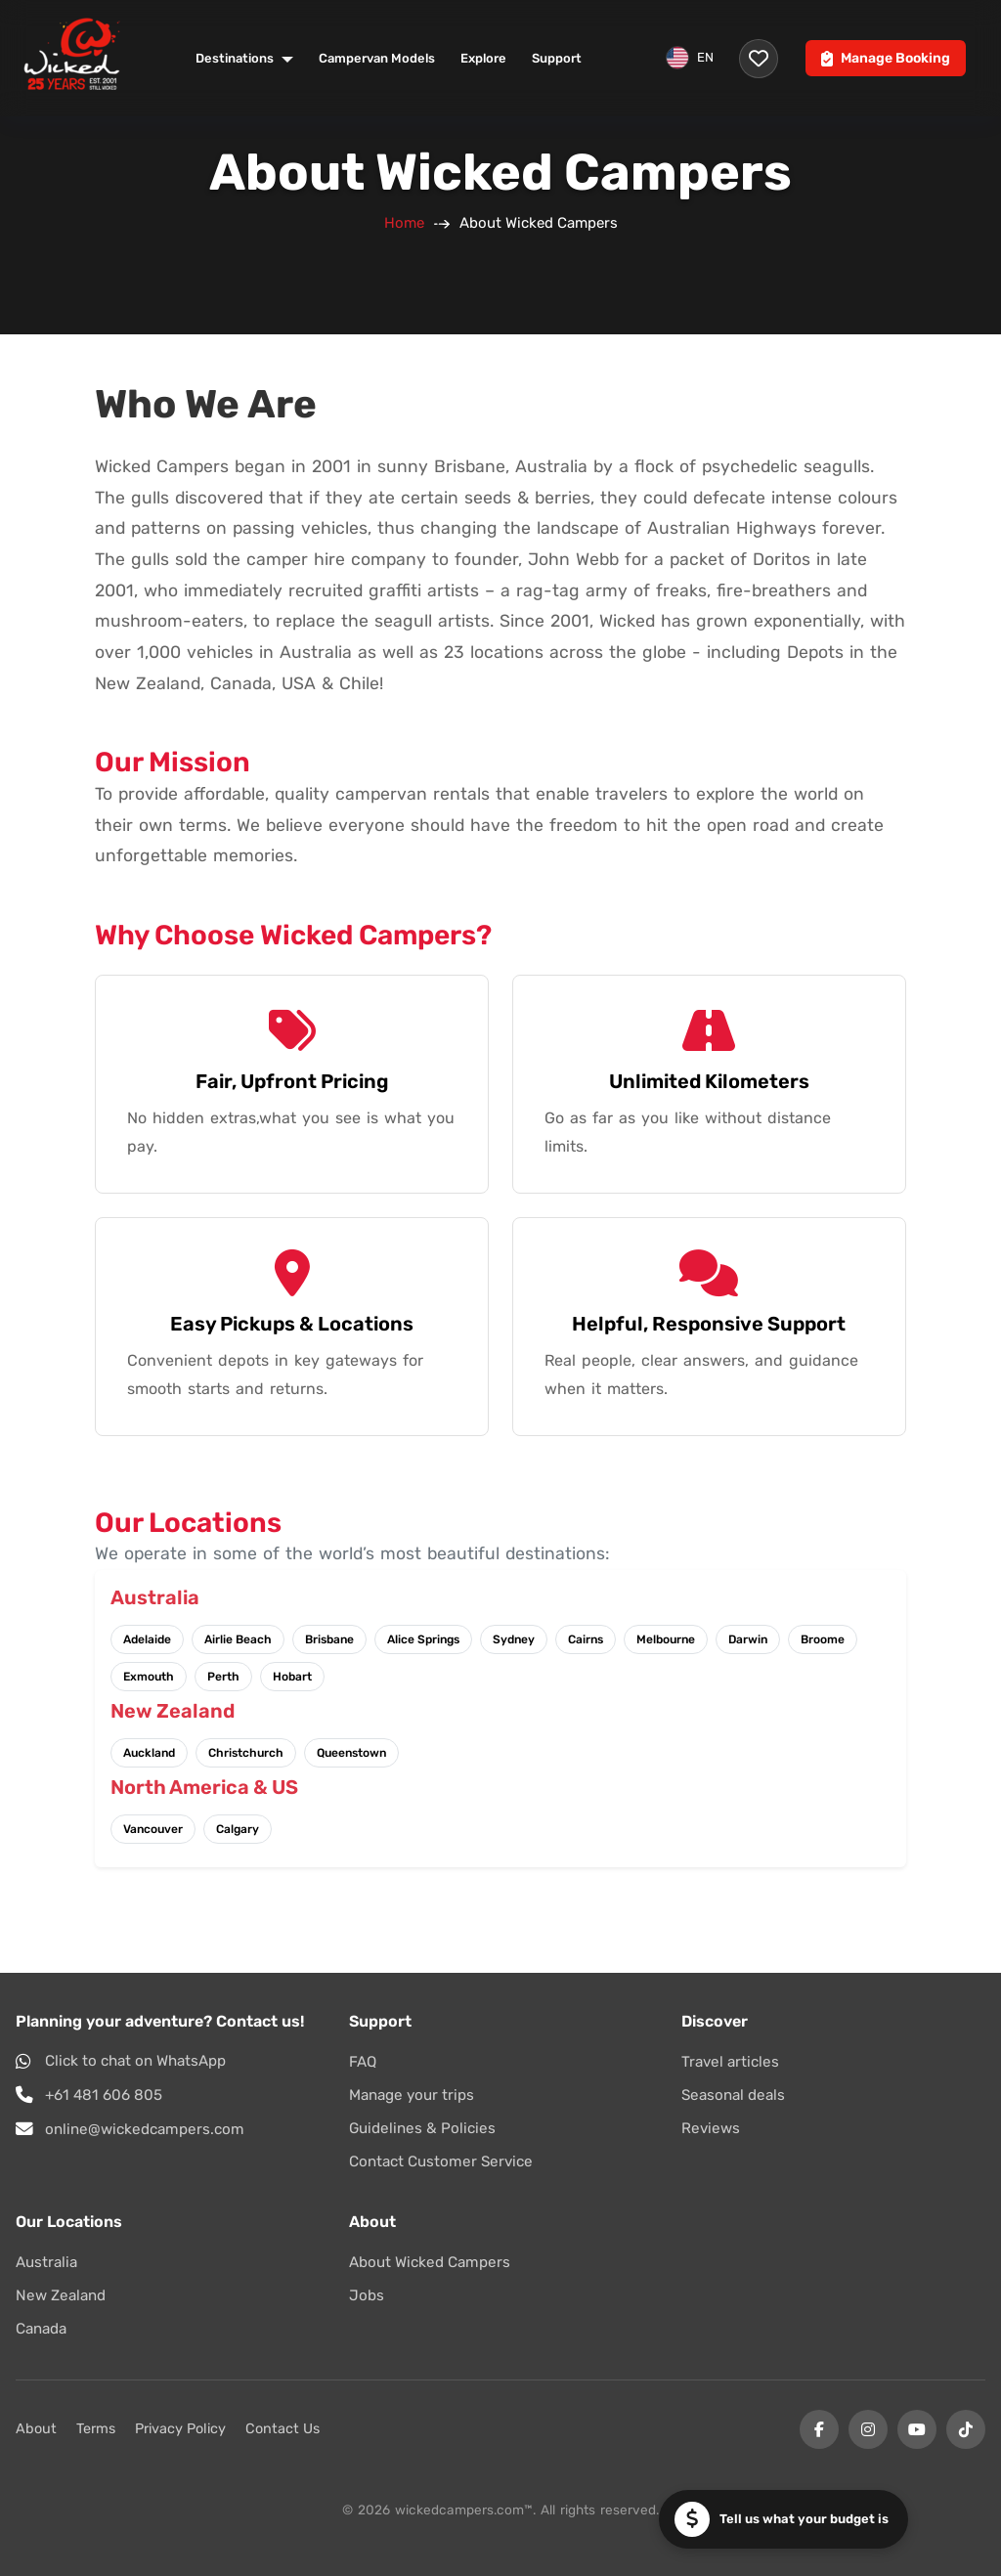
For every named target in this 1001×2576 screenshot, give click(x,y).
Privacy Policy (180, 2429)
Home (404, 223)
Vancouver (153, 1829)
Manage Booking (885, 58)
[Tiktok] (965, 2429)
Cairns (585, 1639)
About (36, 2429)
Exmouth (148, 1676)
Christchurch (245, 1753)
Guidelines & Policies (422, 2128)
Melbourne (665, 1639)
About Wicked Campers (429, 2262)
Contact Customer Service (441, 2161)
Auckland (149, 1753)
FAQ (362, 2062)
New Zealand (61, 2295)
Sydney (514, 1639)
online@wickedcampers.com (144, 2129)
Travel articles (730, 2062)
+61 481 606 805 (103, 2095)
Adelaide (147, 1639)
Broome (823, 1639)
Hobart (292, 1676)
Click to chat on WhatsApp (135, 2061)
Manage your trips (411, 2095)
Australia (46, 2262)
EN (690, 57)
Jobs (366, 2295)
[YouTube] (916, 2429)
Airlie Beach (238, 1639)
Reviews (710, 2128)
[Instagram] (868, 2429)
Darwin (747, 1639)
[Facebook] (819, 2429)
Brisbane (329, 1639)
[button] (783, 2519)
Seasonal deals (733, 2095)
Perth (223, 1676)
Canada (41, 2328)
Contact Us (282, 2429)
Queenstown (351, 1753)
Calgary (237, 1829)
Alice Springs (423, 1639)
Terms (95, 2429)
